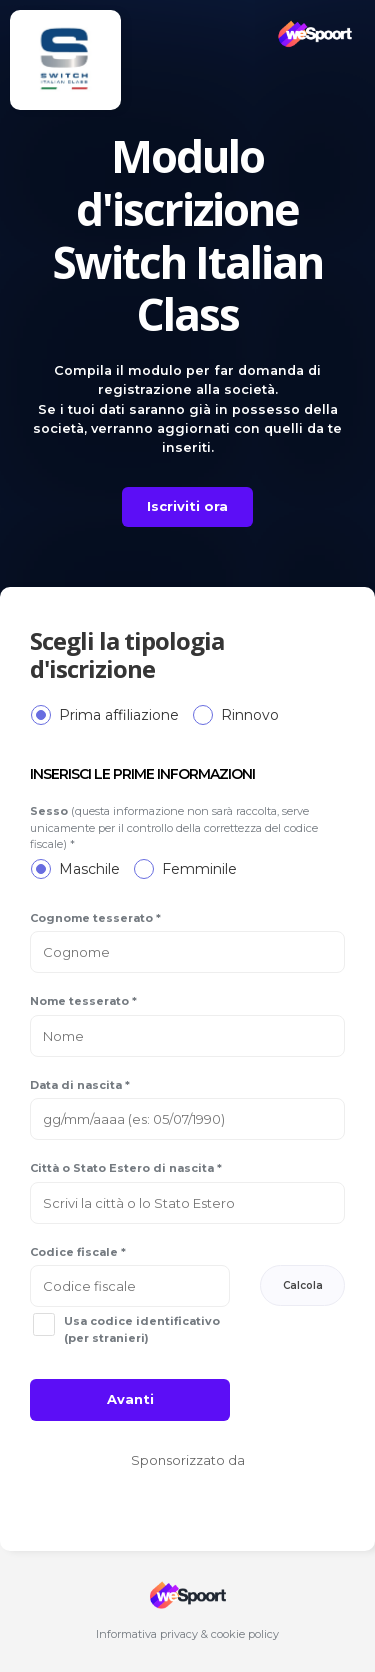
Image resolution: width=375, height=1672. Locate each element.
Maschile (89, 869)
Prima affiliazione (119, 715)
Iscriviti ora (187, 506)
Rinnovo (250, 715)
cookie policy (245, 1634)
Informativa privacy (147, 1634)
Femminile (199, 869)
